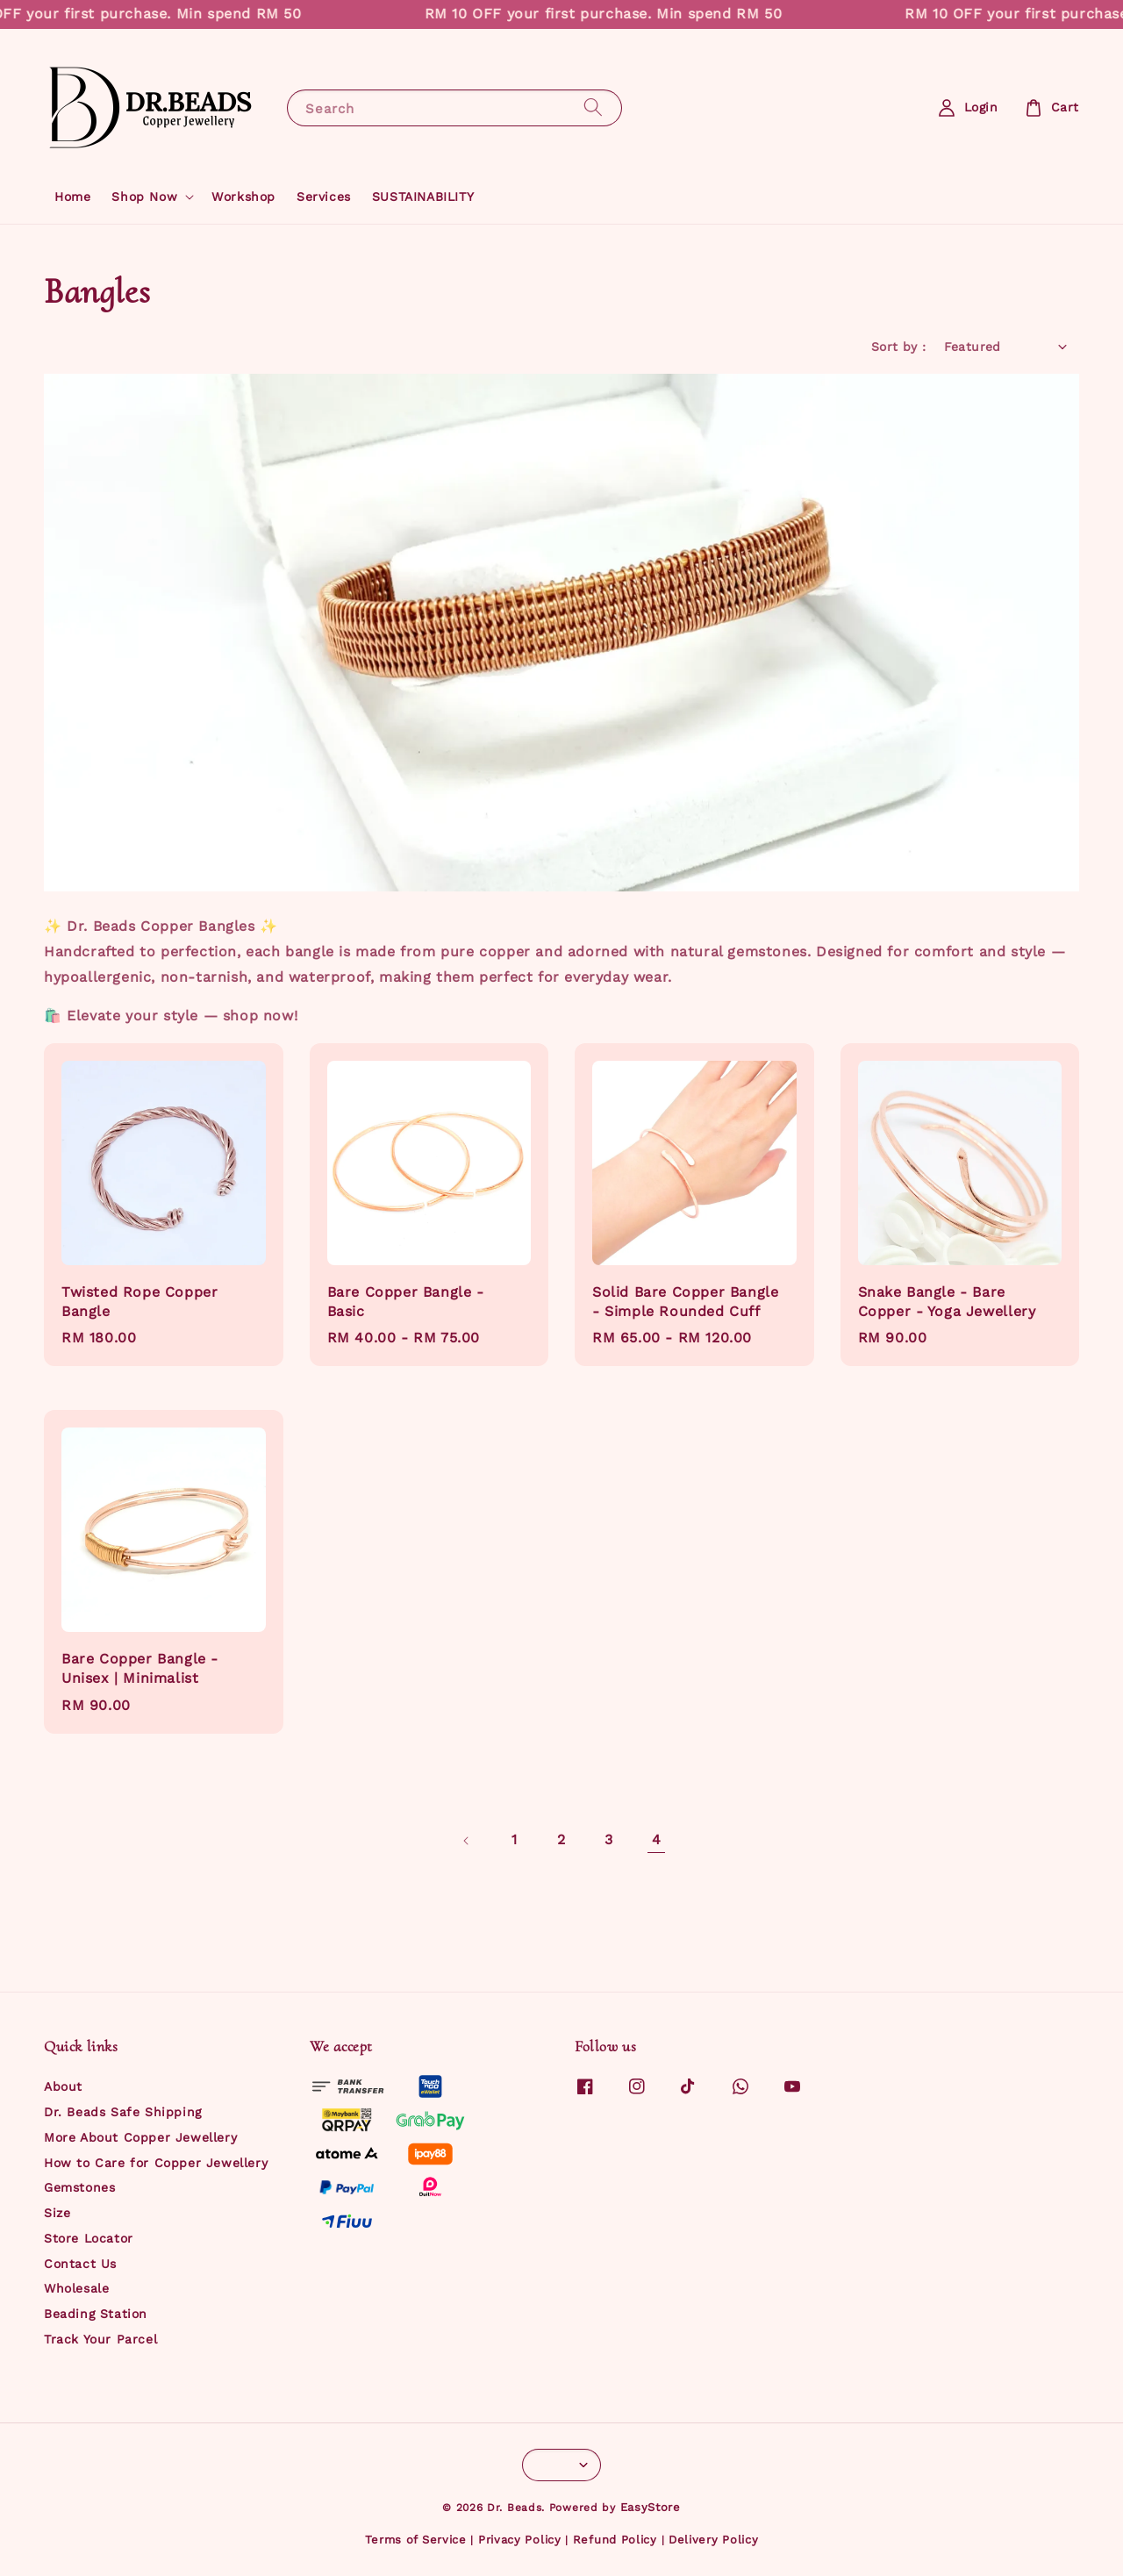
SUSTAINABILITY (423, 197)
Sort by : (898, 347)
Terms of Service (416, 2539)
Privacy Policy (520, 2539)
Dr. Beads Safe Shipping (123, 2112)
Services (324, 197)
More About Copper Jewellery (140, 2137)
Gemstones (79, 2187)
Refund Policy (615, 2539)
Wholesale (76, 2288)
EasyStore (650, 2507)
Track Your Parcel (100, 2339)
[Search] (593, 107)
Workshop (243, 197)
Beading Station (95, 2314)
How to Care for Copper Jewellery (156, 2163)
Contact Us (80, 2264)
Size (57, 2213)
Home (72, 197)
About (63, 2086)
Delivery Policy (714, 2539)
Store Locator (88, 2238)
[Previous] (466, 1840)
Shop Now (144, 197)
